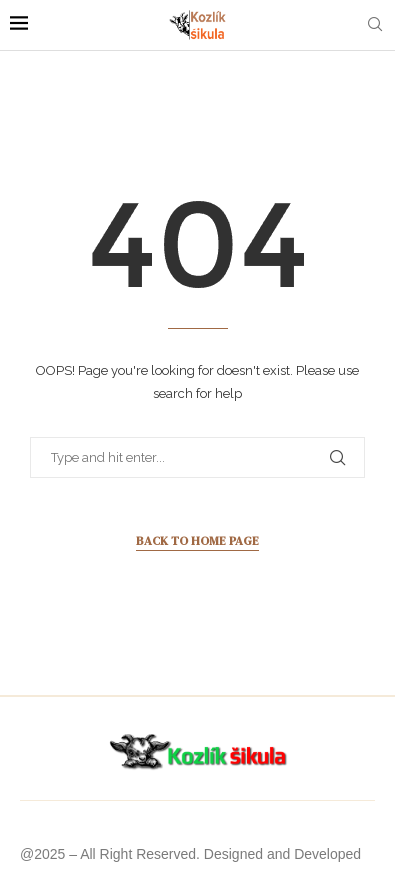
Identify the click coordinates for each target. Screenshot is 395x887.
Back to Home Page (197, 541)
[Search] (375, 25)
